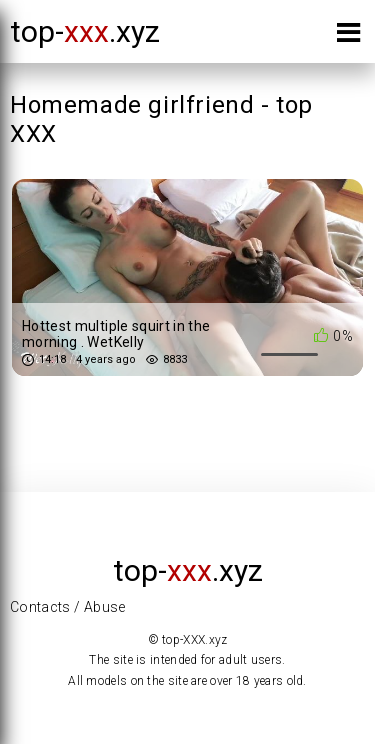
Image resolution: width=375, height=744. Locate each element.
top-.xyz (85, 31)
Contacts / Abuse (68, 607)
